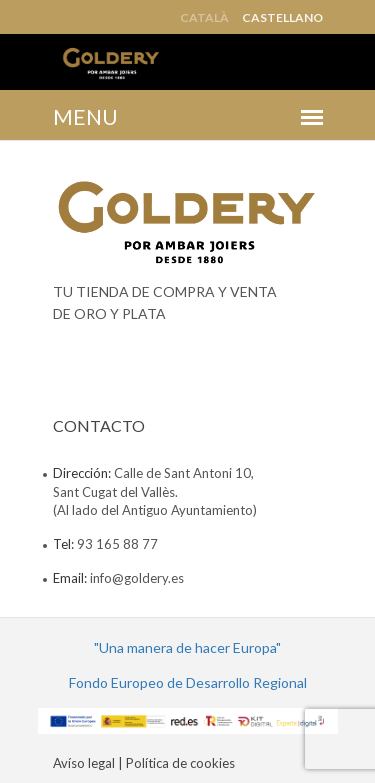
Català (204, 18)
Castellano (282, 18)
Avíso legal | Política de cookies (144, 763)
